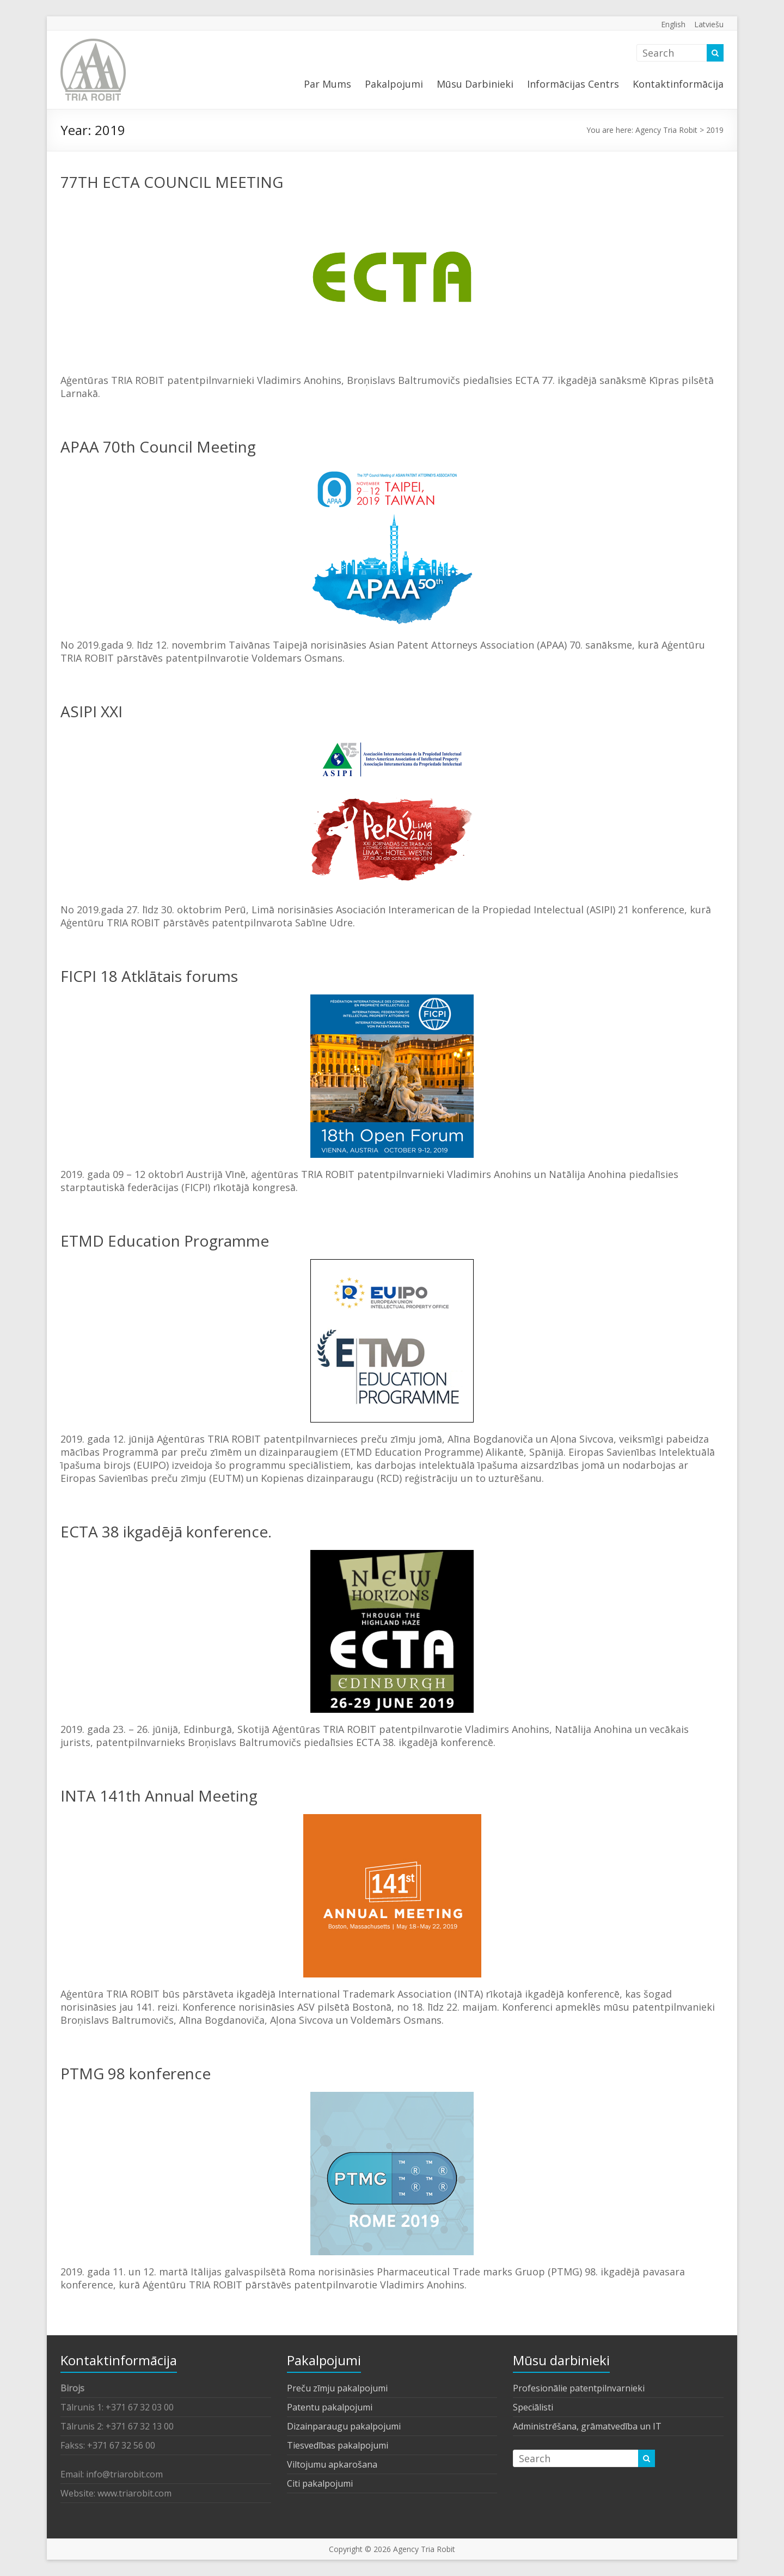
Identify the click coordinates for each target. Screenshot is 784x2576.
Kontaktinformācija (678, 83)
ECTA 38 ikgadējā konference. (166, 1531)
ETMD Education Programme (164, 1240)
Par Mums (327, 83)
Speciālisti (533, 2407)
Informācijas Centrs (573, 83)
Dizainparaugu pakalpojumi (344, 2426)
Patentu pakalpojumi (329, 2407)
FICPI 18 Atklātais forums (149, 976)
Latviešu (709, 24)
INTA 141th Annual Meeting (159, 1795)
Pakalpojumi (394, 83)
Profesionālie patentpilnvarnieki (579, 2388)
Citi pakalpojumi (320, 2483)
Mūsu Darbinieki (475, 83)
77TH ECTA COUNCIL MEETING (171, 182)
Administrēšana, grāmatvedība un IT (587, 2426)
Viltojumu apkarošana (332, 2464)
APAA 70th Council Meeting (158, 446)
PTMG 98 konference (135, 2073)
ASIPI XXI (91, 711)
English (673, 24)
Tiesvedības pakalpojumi (337, 2445)
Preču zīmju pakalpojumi (337, 2388)
